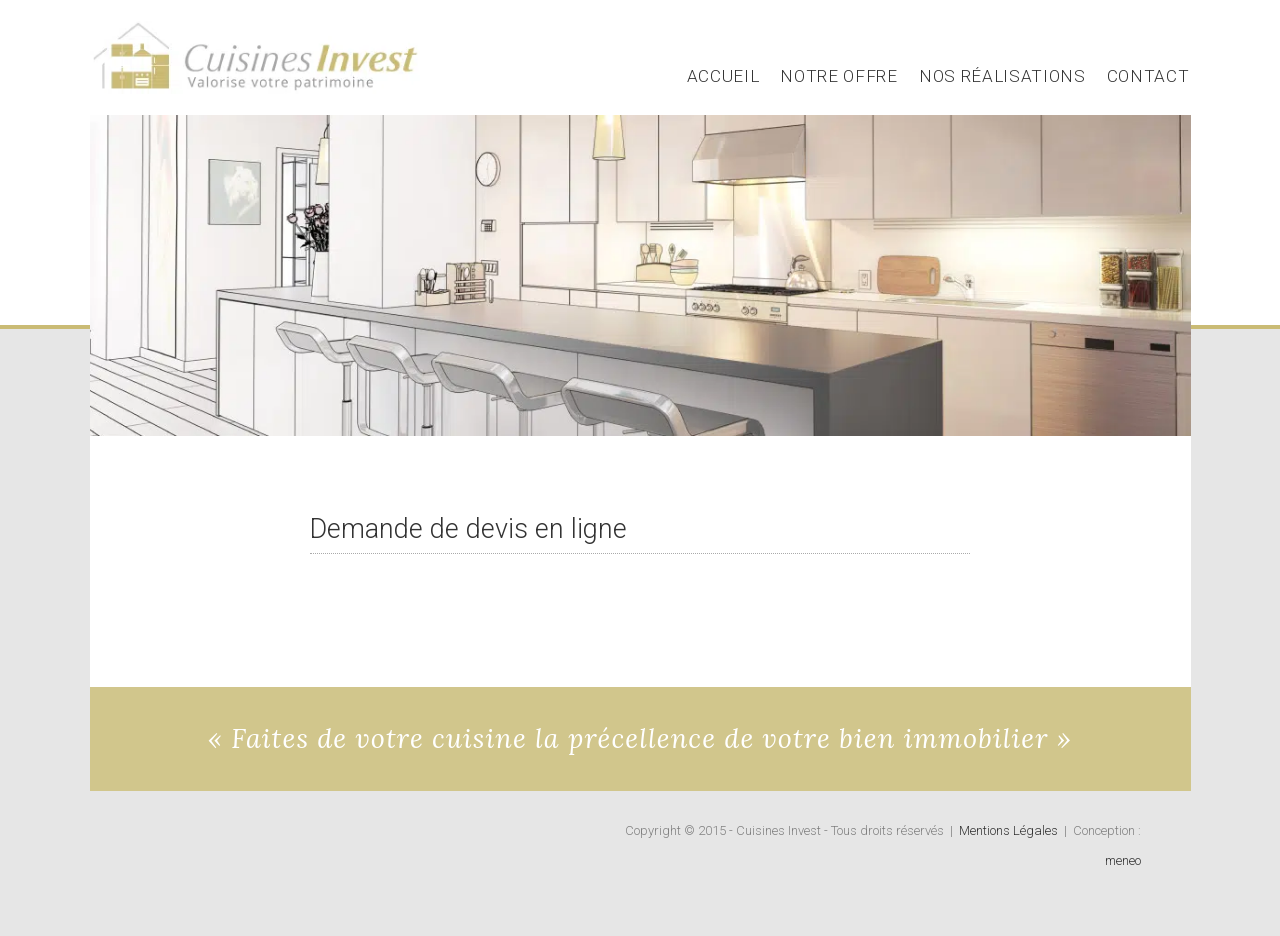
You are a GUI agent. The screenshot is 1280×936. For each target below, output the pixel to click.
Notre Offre (838, 76)
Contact (1148, 76)
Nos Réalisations (1002, 76)
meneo (1123, 860)
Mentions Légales (1008, 830)
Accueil (723, 76)
